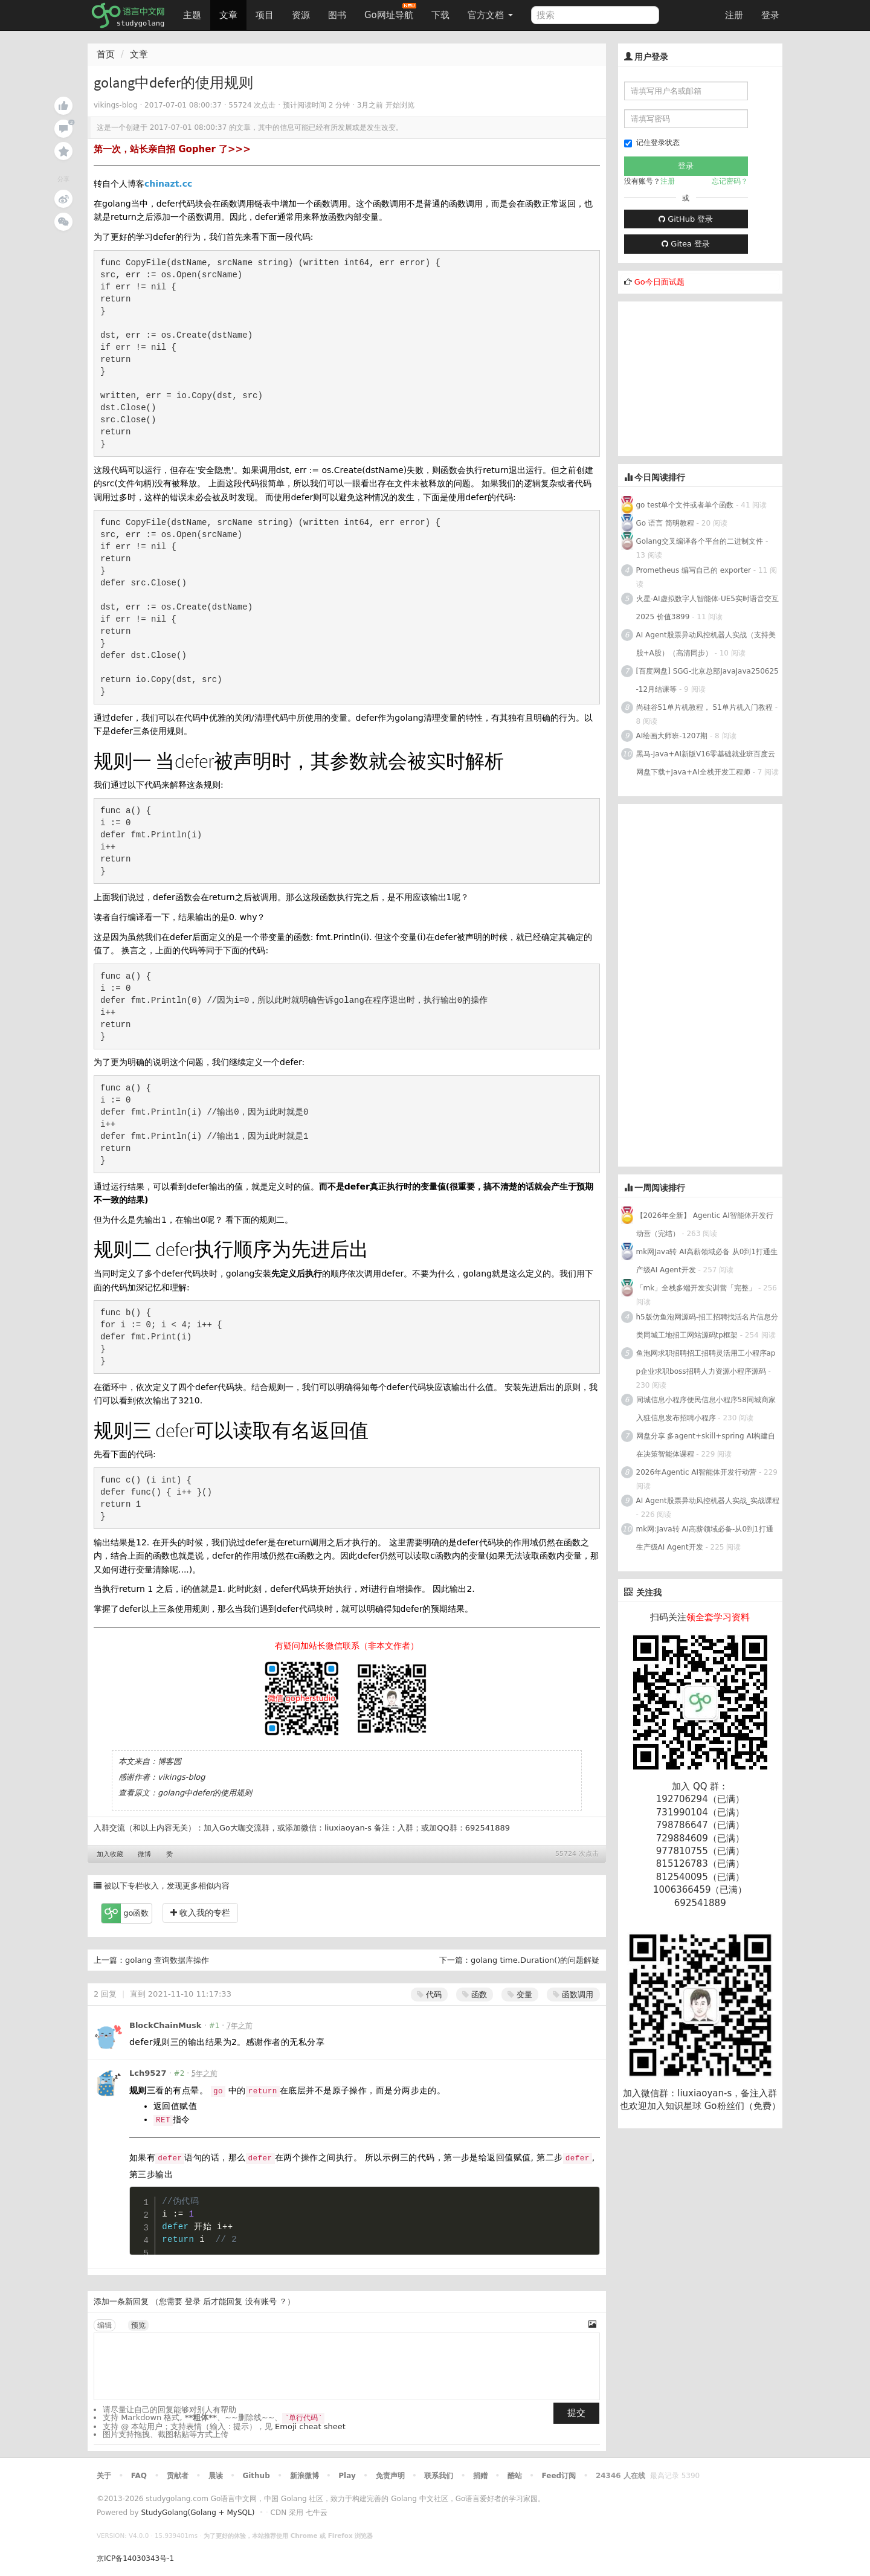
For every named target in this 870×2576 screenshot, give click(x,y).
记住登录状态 (652, 142)
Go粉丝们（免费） (742, 2106)
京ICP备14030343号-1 (135, 2558)
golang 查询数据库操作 (167, 1960)
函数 (474, 1994)
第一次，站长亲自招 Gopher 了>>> (172, 149)
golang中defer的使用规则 (205, 1792)
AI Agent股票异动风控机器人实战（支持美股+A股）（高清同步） (706, 644)
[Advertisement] (708, 376)
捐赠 (480, 2475)
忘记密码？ (730, 181)
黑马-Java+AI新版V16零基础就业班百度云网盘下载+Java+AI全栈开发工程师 (706, 763)
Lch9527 (147, 2073)
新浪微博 (304, 2475)
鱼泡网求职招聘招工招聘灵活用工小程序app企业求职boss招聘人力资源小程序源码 (706, 1362)
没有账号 (261, 2301)
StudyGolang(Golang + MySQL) (197, 2512)
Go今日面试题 (659, 281)
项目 (265, 15)
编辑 (104, 2325)
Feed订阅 (559, 2475)
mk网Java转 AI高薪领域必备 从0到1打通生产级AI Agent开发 (707, 1261)
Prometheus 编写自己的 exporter (693, 570)
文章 (228, 15)
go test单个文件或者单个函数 (685, 505)
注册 (734, 15)
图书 (337, 15)
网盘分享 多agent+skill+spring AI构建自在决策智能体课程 (706, 1445)
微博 (144, 1854)
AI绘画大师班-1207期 (672, 736)
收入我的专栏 (200, 1913)
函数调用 (573, 1994)
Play (346, 2475)
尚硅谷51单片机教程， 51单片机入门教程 (704, 707)
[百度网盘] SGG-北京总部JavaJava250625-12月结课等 (707, 680)
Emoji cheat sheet (310, 2426)
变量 (519, 1994)
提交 (576, 2412)
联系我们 (438, 2475)
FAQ (139, 2475)
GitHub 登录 (686, 219)
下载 (440, 15)
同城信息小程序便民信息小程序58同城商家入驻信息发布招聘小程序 (706, 1409)
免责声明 (390, 2475)
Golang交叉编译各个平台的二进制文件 (700, 541)
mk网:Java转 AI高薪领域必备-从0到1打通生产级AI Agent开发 (704, 1538)
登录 (770, 15)
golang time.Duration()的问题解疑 (535, 1960)
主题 (192, 15)
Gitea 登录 (686, 243)
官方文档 (490, 15)
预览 (138, 2325)
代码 (429, 1994)
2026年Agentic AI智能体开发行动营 (697, 1472)
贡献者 (177, 2475)
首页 (106, 54)
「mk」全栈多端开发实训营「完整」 (696, 1288)
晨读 (215, 2475)
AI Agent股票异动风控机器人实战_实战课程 (707, 1500)
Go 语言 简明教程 (665, 523)
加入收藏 (110, 1854)
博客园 (169, 1761)
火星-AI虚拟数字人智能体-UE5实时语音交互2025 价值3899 (707, 607)
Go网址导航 (390, 12)
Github (255, 2475)
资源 (301, 15)
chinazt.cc (168, 183)
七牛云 (316, 2512)
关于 (104, 2475)
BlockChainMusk (165, 2025)
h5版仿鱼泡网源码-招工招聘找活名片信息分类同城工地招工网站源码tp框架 (707, 1326)
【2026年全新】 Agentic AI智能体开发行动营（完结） (704, 1224)
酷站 (514, 2475)
